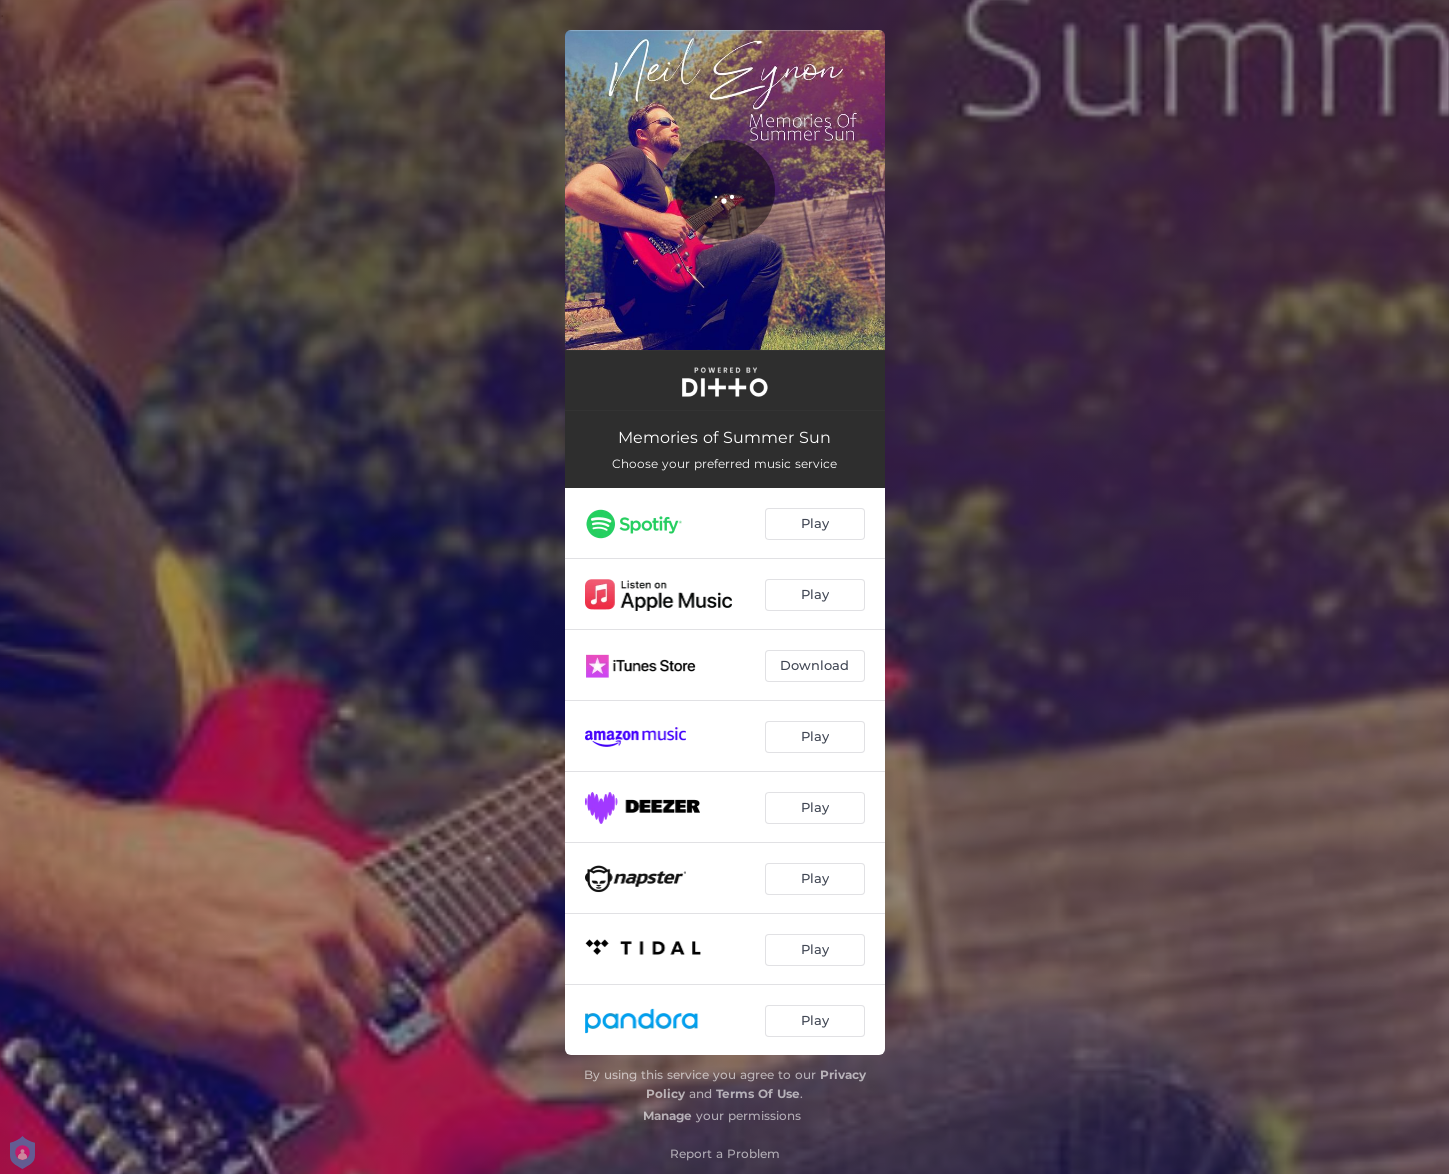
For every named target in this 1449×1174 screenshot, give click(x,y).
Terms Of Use (758, 1093)
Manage (667, 1115)
